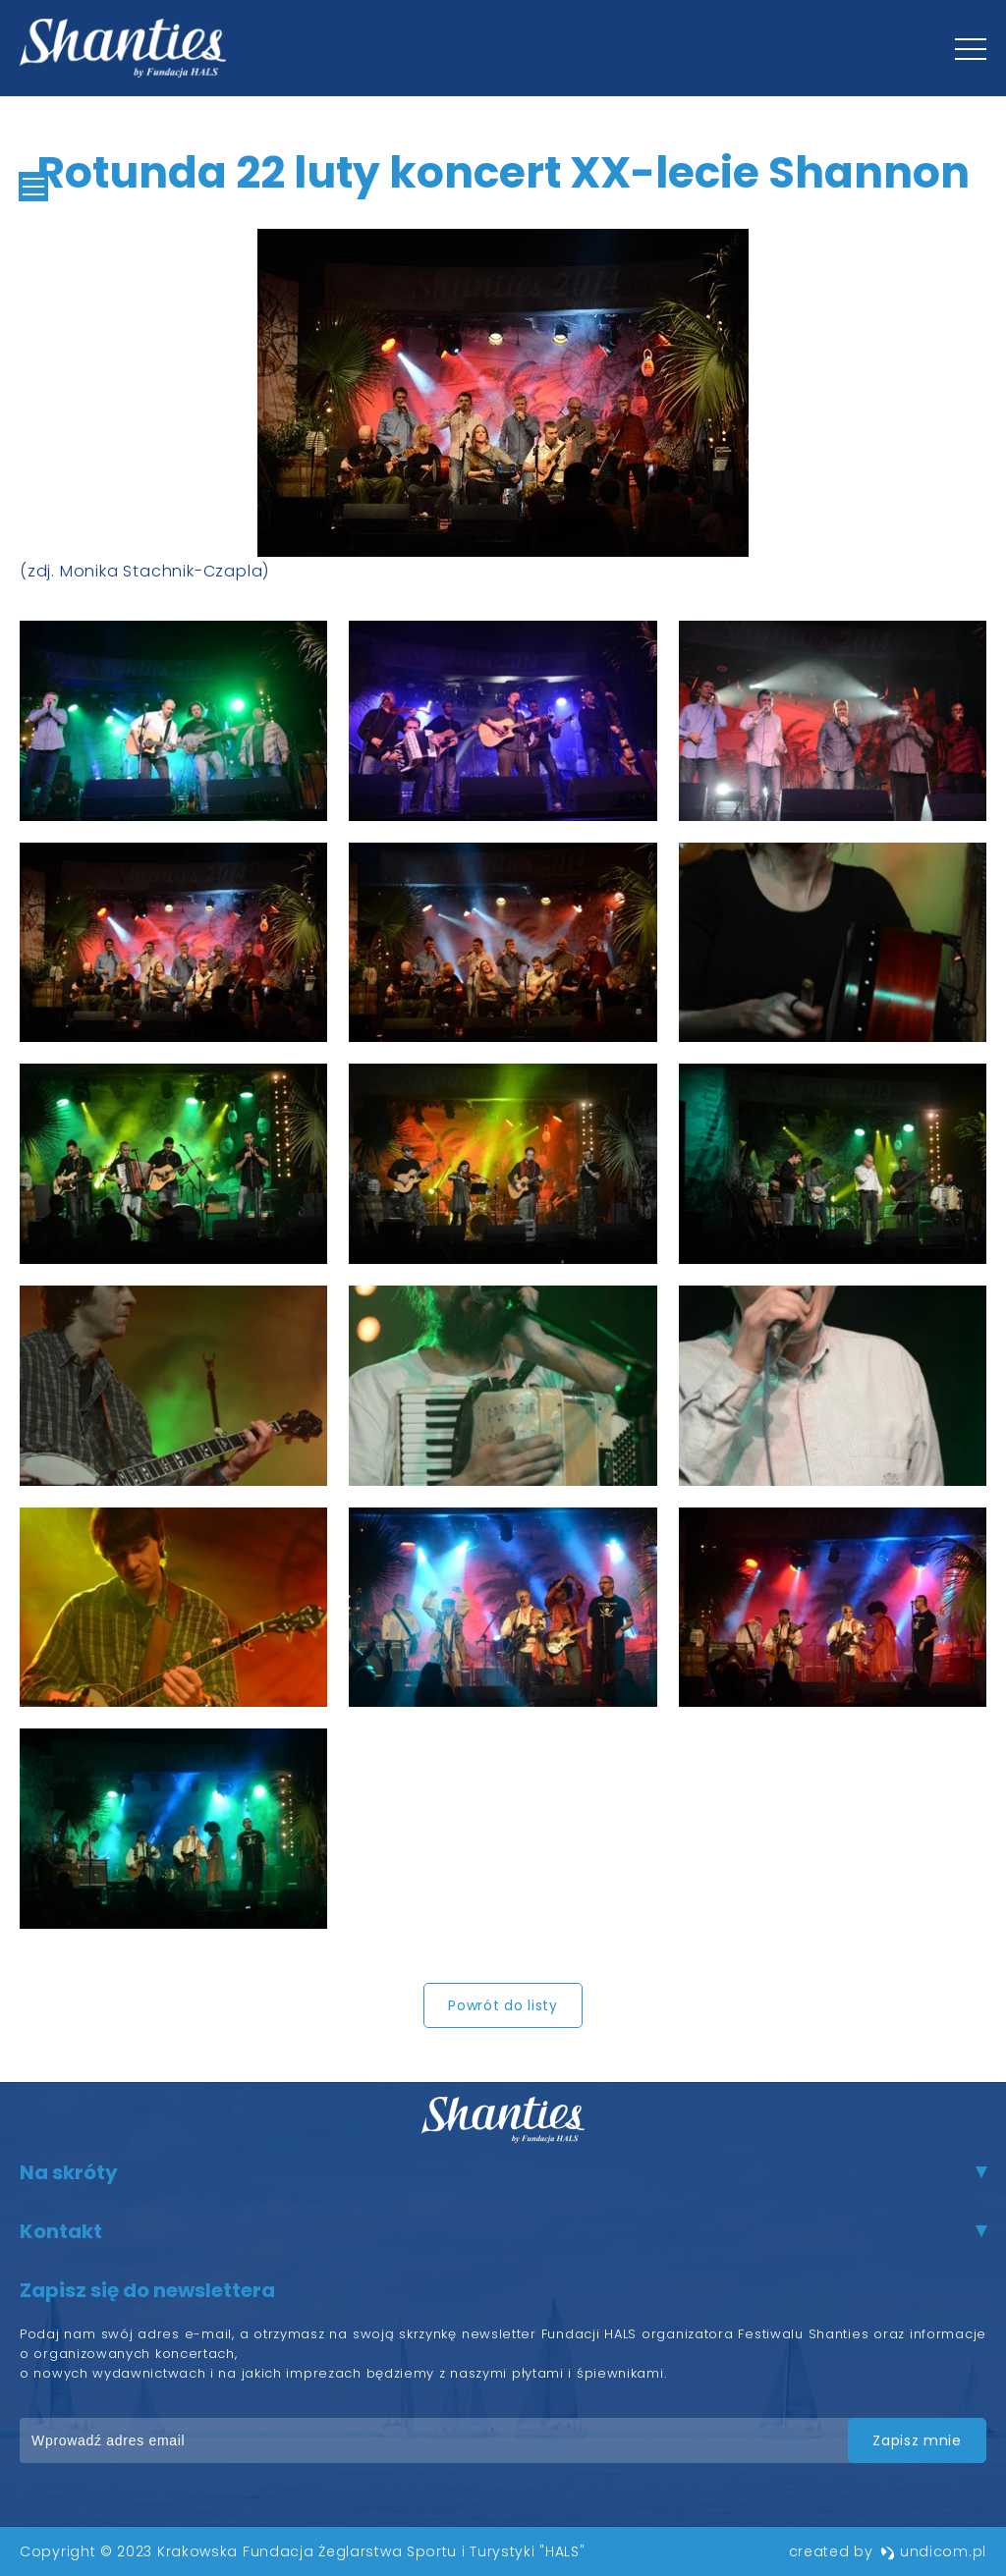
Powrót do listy (503, 2005)
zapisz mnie (916, 2440)
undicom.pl (933, 2551)
